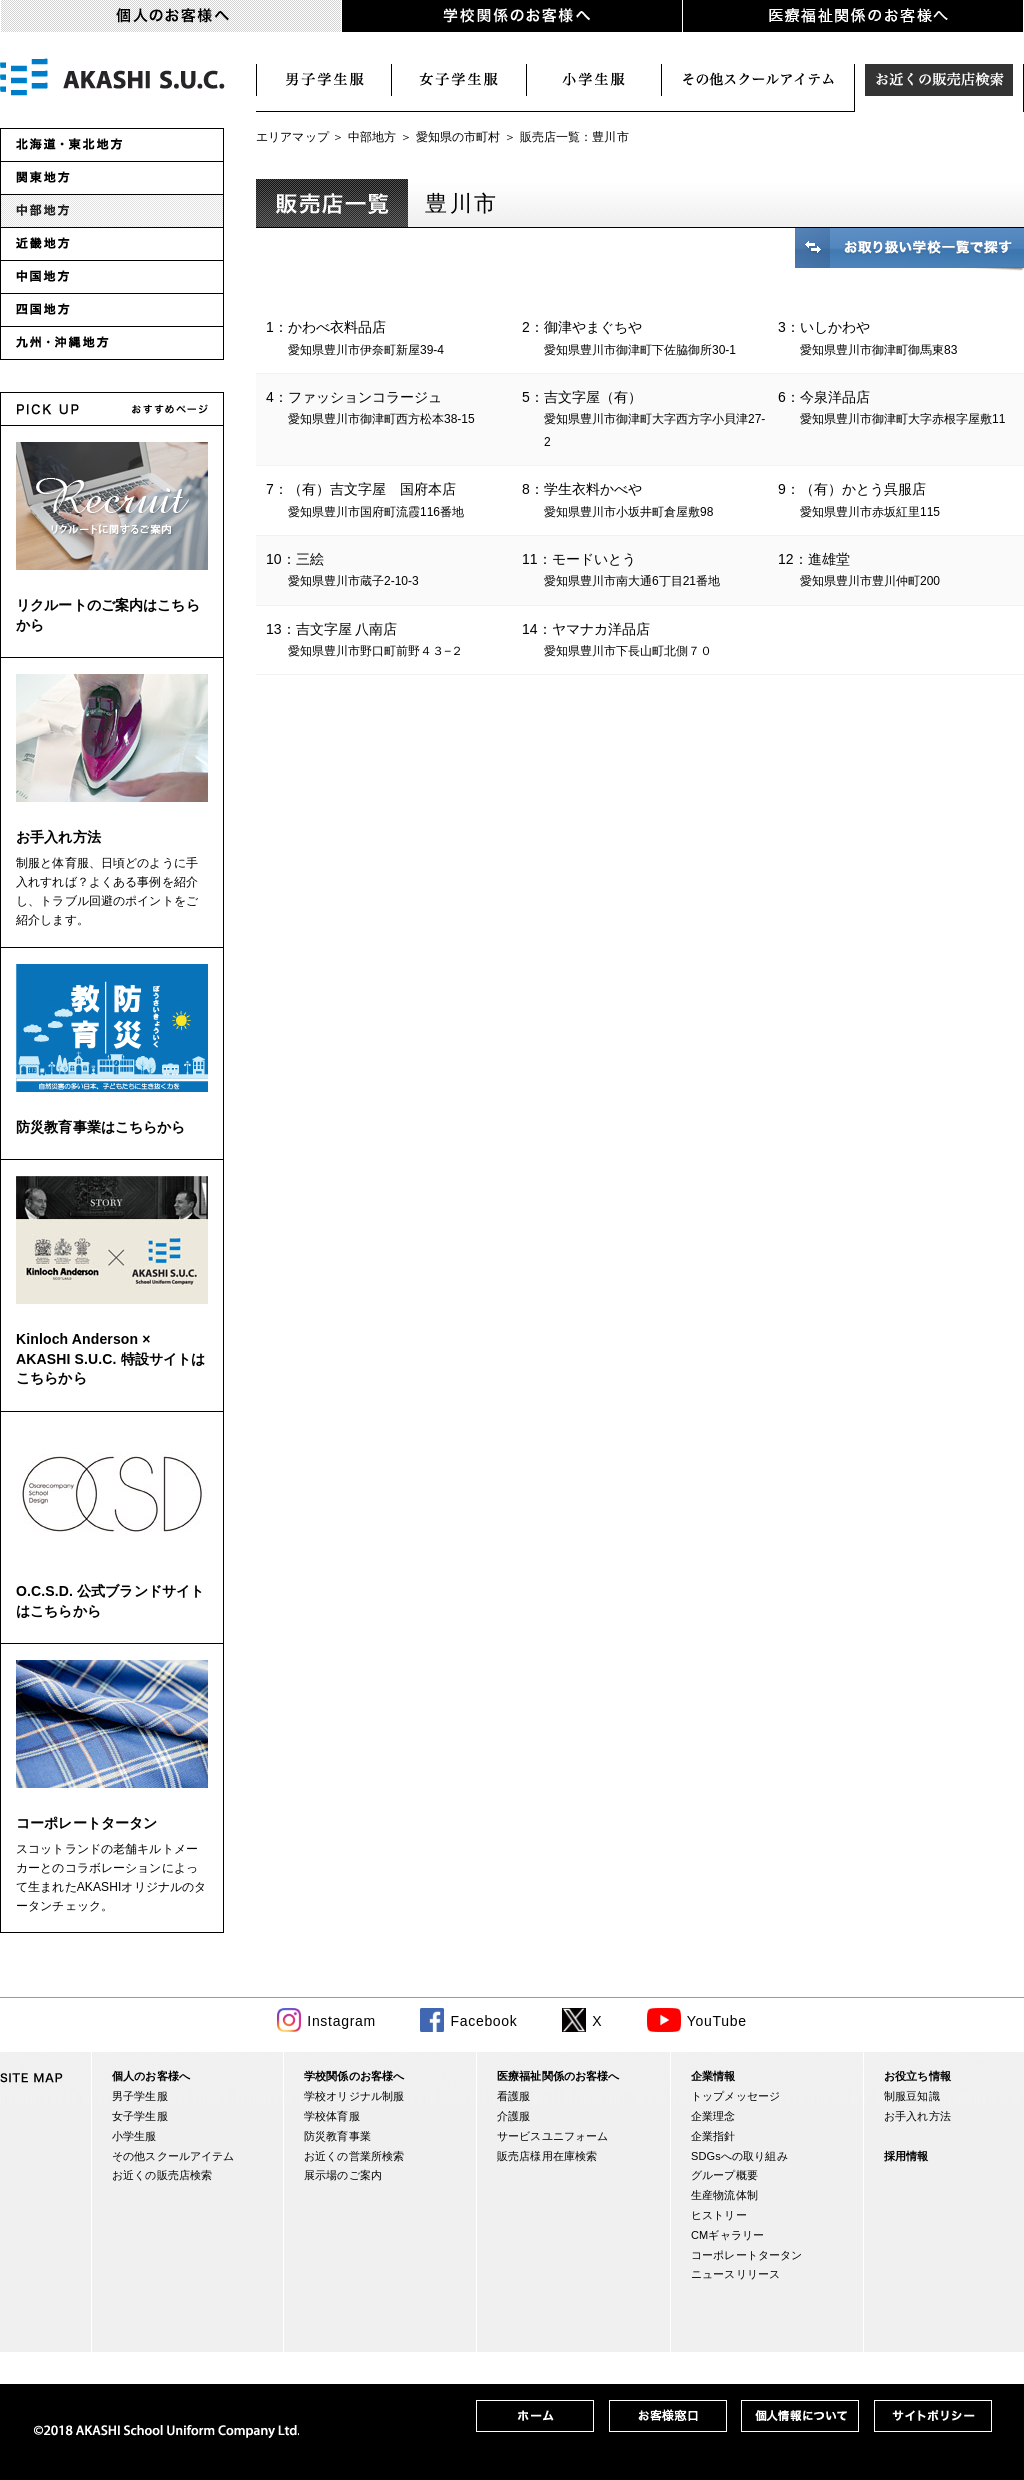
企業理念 (713, 2116)
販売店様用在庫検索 (547, 2156)
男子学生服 (324, 80)
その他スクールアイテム (173, 2156)
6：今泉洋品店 (901, 410)
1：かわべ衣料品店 (389, 340)
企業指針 (713, 2136)
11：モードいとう (645, 572)
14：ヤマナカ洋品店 (645, 642)
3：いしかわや (901, 340)
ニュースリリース (735, 2274)
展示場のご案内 (343, 2175)
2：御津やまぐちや (645, 340)
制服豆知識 (912, 2096)
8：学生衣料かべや (645, 502)
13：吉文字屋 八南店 (389, 642)
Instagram (341, 2021)
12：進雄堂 (901, 572)
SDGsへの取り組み (739, 2156)
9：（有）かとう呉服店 (901, 502)
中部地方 (372, 137)
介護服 (513, 2116)
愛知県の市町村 (458, 137)
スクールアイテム (758, 80)
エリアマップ (292, 137)
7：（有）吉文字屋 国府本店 (389, 502)
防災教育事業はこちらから (101, 1127)
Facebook (483, 2021)
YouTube (717, 2021)
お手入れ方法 (58, 837)
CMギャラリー (727, 2235)
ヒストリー (719, 2215)
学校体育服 (332, 2116)
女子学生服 (459, 80)
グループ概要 (724, 2175)
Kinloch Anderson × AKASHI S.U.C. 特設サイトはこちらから (110, 1358)
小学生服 (594, 80)
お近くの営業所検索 (354, 2156)
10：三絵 (389, 572)
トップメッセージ (735, 2096)
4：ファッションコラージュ (389, 410)
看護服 (513, 2096)
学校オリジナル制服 (354, 2096)
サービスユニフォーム (552, 2136)
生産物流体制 (724, 2195)
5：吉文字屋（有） (645, 421)
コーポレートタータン (86, 1823)
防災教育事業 (337, 2136)
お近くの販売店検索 (939, 80)
